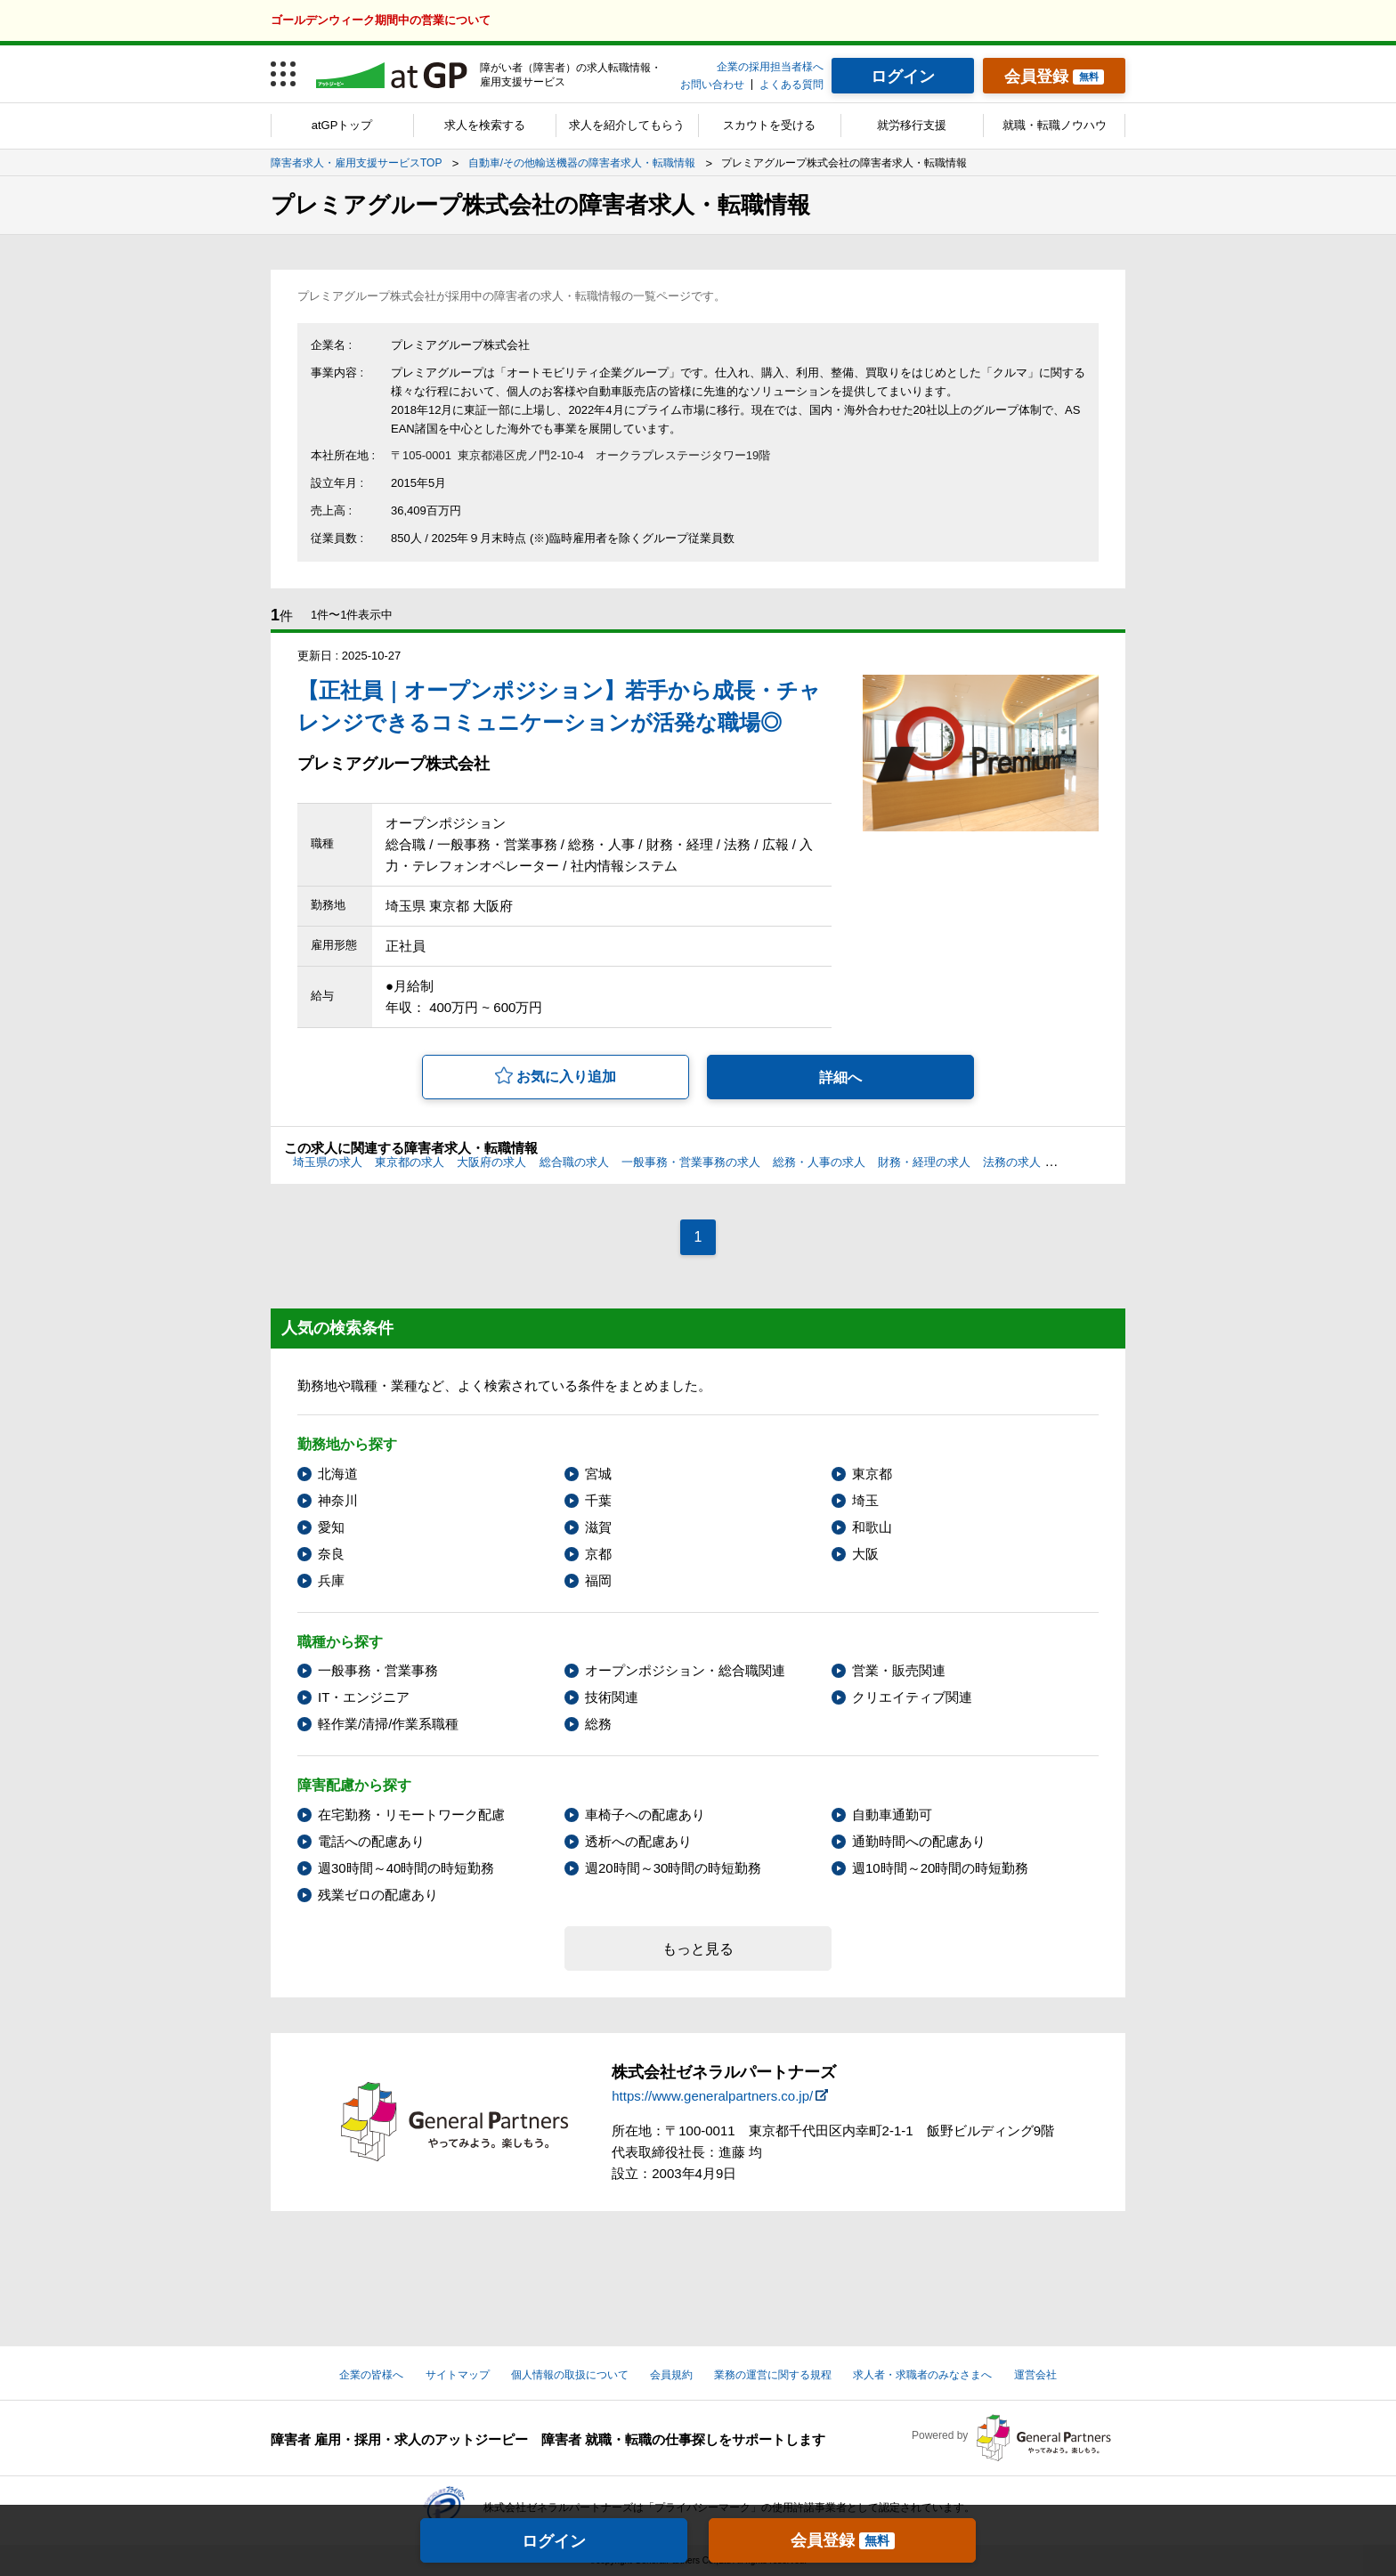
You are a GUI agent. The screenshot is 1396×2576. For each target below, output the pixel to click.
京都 (598, 1553)
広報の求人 (1082, 1162)
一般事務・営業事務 (378, 1670)
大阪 (865, 1553)
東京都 (872, 1473)
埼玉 (865, 1500)
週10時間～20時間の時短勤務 (940, 1867)
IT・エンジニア (364, 1697)
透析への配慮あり (638, 1841)
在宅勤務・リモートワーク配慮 (411, 1814)
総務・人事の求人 (819, 1162)
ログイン (554, 2541)
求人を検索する (484, 125)
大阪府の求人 (491, 1162)
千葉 (598, 1500)
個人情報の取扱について (570, 2375)
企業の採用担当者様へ (770, 67)
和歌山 (872, 1527)
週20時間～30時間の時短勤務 (673, 1867)
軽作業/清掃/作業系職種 (388, 1723)
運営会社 (1035, 2375)
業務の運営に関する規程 (773, 2375)
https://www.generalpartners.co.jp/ (712, 2095)
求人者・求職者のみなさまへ (922, 2375)
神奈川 (338, 1500)
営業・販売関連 (899, 1670)
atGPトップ (342, 125)
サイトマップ (458, 2375)
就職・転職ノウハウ (1054, 125)
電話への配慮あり (371, 1841)
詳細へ (840, 1077)
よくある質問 (791, 84)
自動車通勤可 (892, 1814)
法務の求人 (1012, 1162)
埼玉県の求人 (327, 1162)
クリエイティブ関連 (912, 1697)
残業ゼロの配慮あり (378, 1894)
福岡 (598, 1580)
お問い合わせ (712, 84)
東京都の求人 (409, 1162)
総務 (598, 1723)
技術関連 (611, 1697)
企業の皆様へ (371, 2375)
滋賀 (598, 1527)
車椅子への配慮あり (645, 1814)
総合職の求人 (574, 1162)
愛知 (331, 1527)
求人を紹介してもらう (627, 125)
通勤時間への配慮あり (919, 1841)
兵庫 (331, 1580)
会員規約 (671, 2375)
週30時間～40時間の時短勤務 (406, 1867)
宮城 (598, 1473)
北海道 (338, 1473)
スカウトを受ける (769, 125)
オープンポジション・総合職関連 (685, 1670)
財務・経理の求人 (924, 1162)
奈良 (331, 1553)
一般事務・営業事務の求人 (690, 1162)
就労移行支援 (911, 125)
